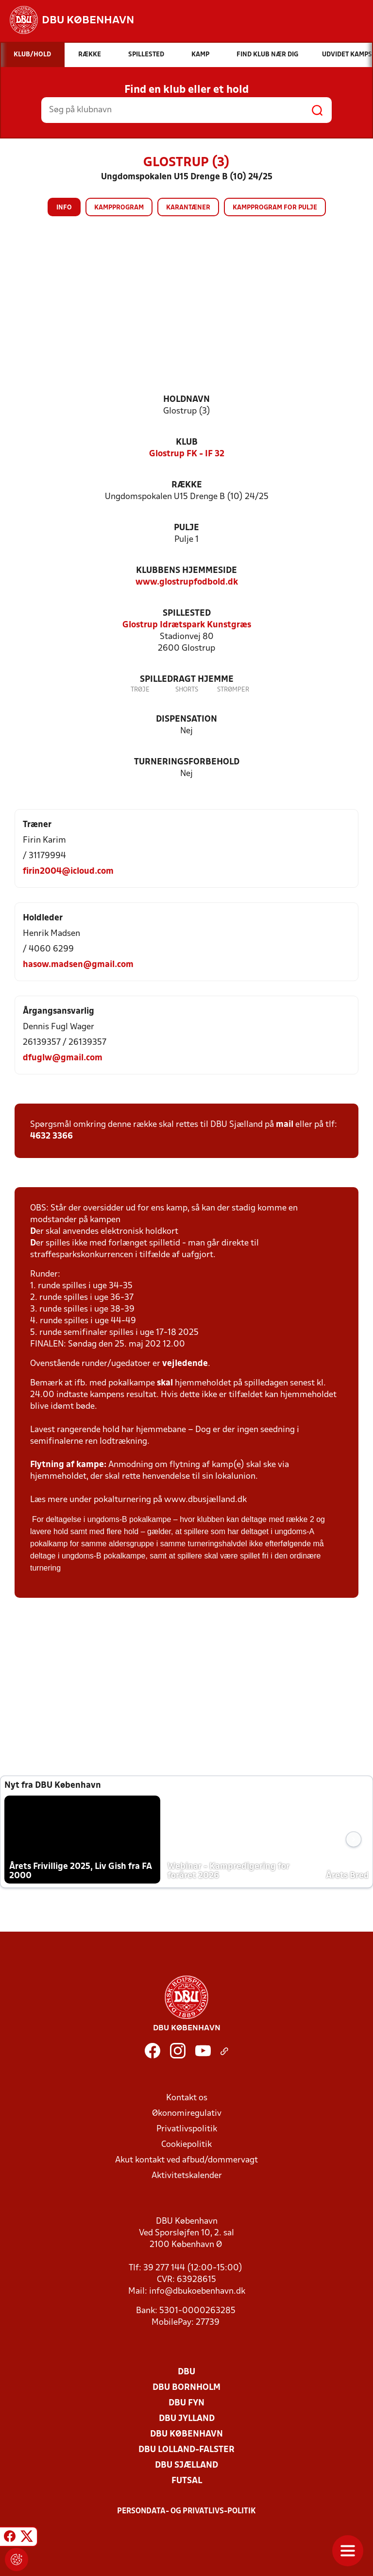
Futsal (186, 2481)
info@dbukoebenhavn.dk (197, 2291)
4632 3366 (51, 1136)
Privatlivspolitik (186, 2129)
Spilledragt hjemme (187, 679)
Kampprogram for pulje (275, 208)
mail (284, 1125)
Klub (187, 442)
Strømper (233, 690)
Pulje (186, 528)
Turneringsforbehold (186, 762)
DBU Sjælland (186, 2465)
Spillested (187, 613)
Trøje (140, 690)
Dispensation (186, 719)
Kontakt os (186, 2098)
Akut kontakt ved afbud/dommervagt (186, 2160)
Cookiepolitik (186, 2145)
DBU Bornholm (186, 2388)
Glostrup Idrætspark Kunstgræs (186, 625)
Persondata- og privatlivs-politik (186, 2511)
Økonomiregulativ (186, 2113)
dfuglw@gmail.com (62, 1058)
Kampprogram (119, 208)
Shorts (186, 690)
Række (186, 485)
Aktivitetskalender (187, 2176)
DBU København (186, 2434)
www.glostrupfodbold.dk (187, 582)
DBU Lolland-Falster (186, 2450)
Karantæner (188, 208)
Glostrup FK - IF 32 (186, 454)
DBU (186, 2372)
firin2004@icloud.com (68, 871)
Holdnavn (186, 400)
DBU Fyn (186, 2403)
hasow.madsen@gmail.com (78, 965)
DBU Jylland (187, 2419)
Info (64, 208)
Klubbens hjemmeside (186, 571)
